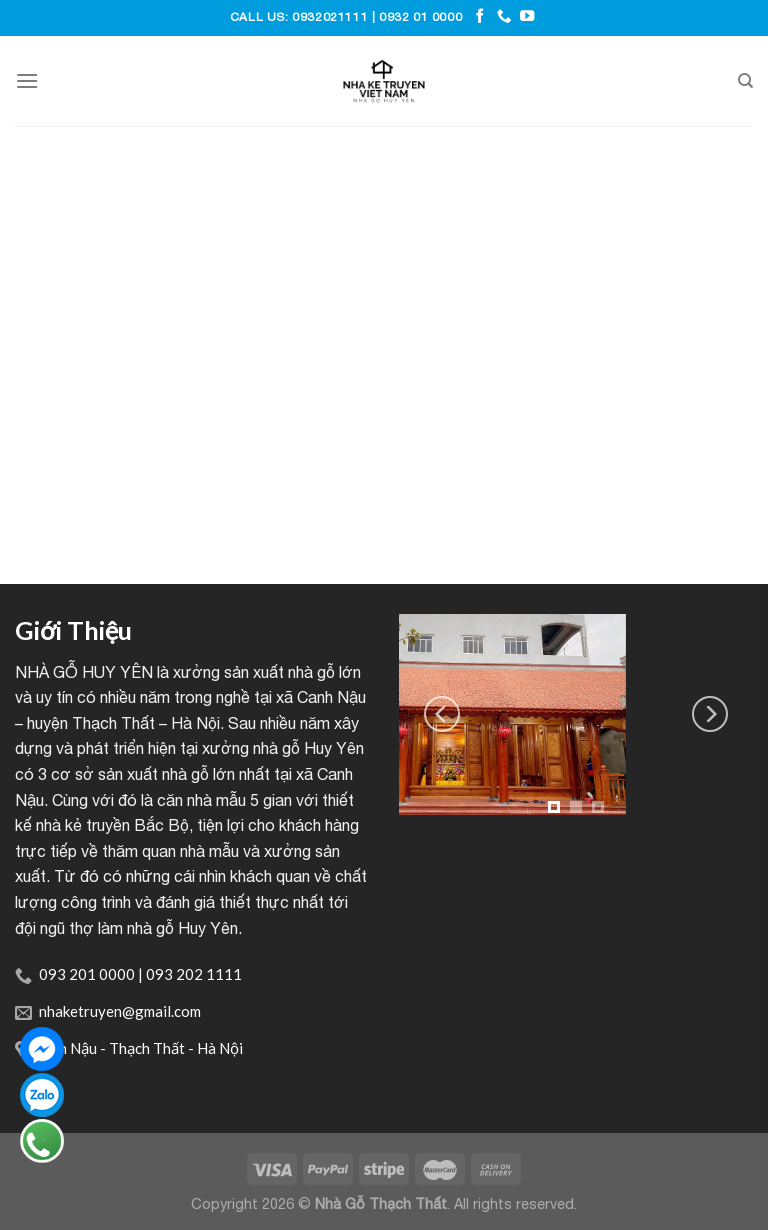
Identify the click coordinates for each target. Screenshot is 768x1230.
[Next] (710, 714)
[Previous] (442, 714)
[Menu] (27, 80)
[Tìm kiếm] (745, 81)
